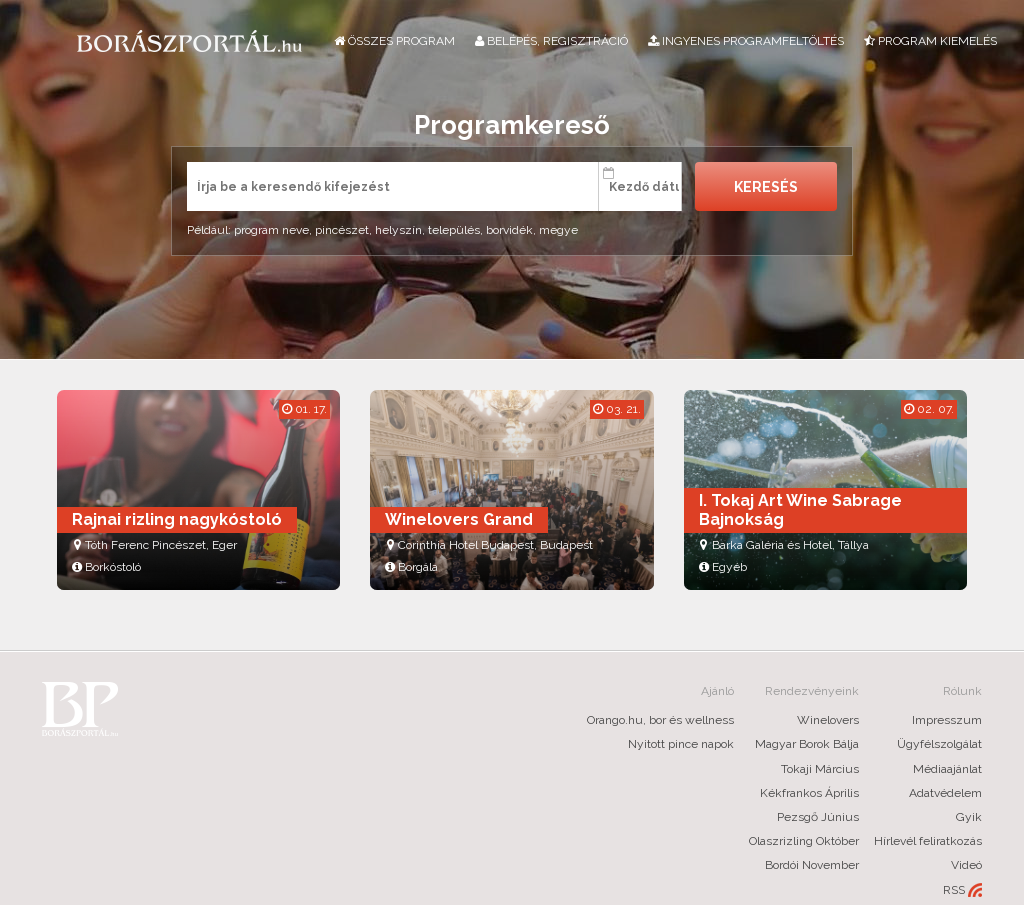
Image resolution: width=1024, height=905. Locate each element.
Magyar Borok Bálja (807, 744)
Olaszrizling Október (804, 841)
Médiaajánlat (947, 769)
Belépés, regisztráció (551, 41)
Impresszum (947, 720)
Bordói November (812, 865)
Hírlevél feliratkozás (928, 841)
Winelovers (828, 720)
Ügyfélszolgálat (939, 744)
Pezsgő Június (818, 817)
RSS (962, 890)
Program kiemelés (930, 41)
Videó (966, 865)
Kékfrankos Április (809, 793)
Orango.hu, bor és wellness (660, 720)
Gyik (969, 817)
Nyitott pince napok (681, 744)
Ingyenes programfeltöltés (746, 41)
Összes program (394, 41)
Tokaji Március (820, 769)
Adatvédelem (945, 793)
